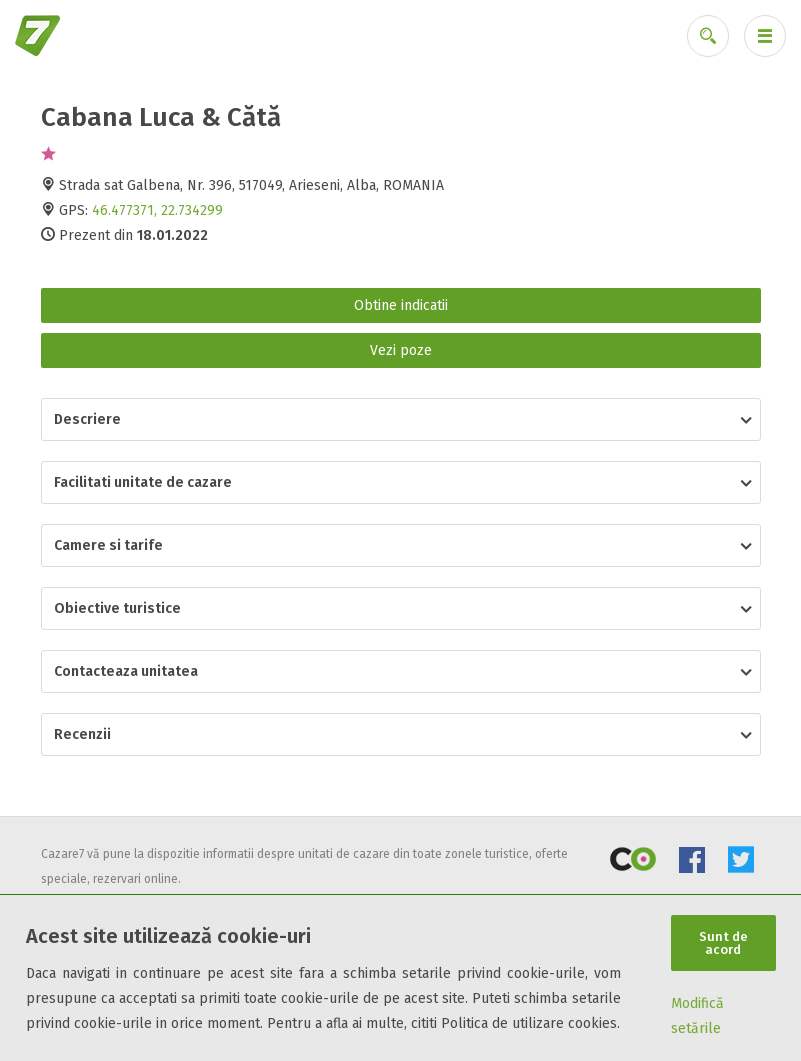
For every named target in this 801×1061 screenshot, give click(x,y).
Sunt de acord (723, 943)
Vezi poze (401, 350)
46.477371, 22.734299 (157, 210)
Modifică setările (697, 1016)
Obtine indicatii (401, 305)
